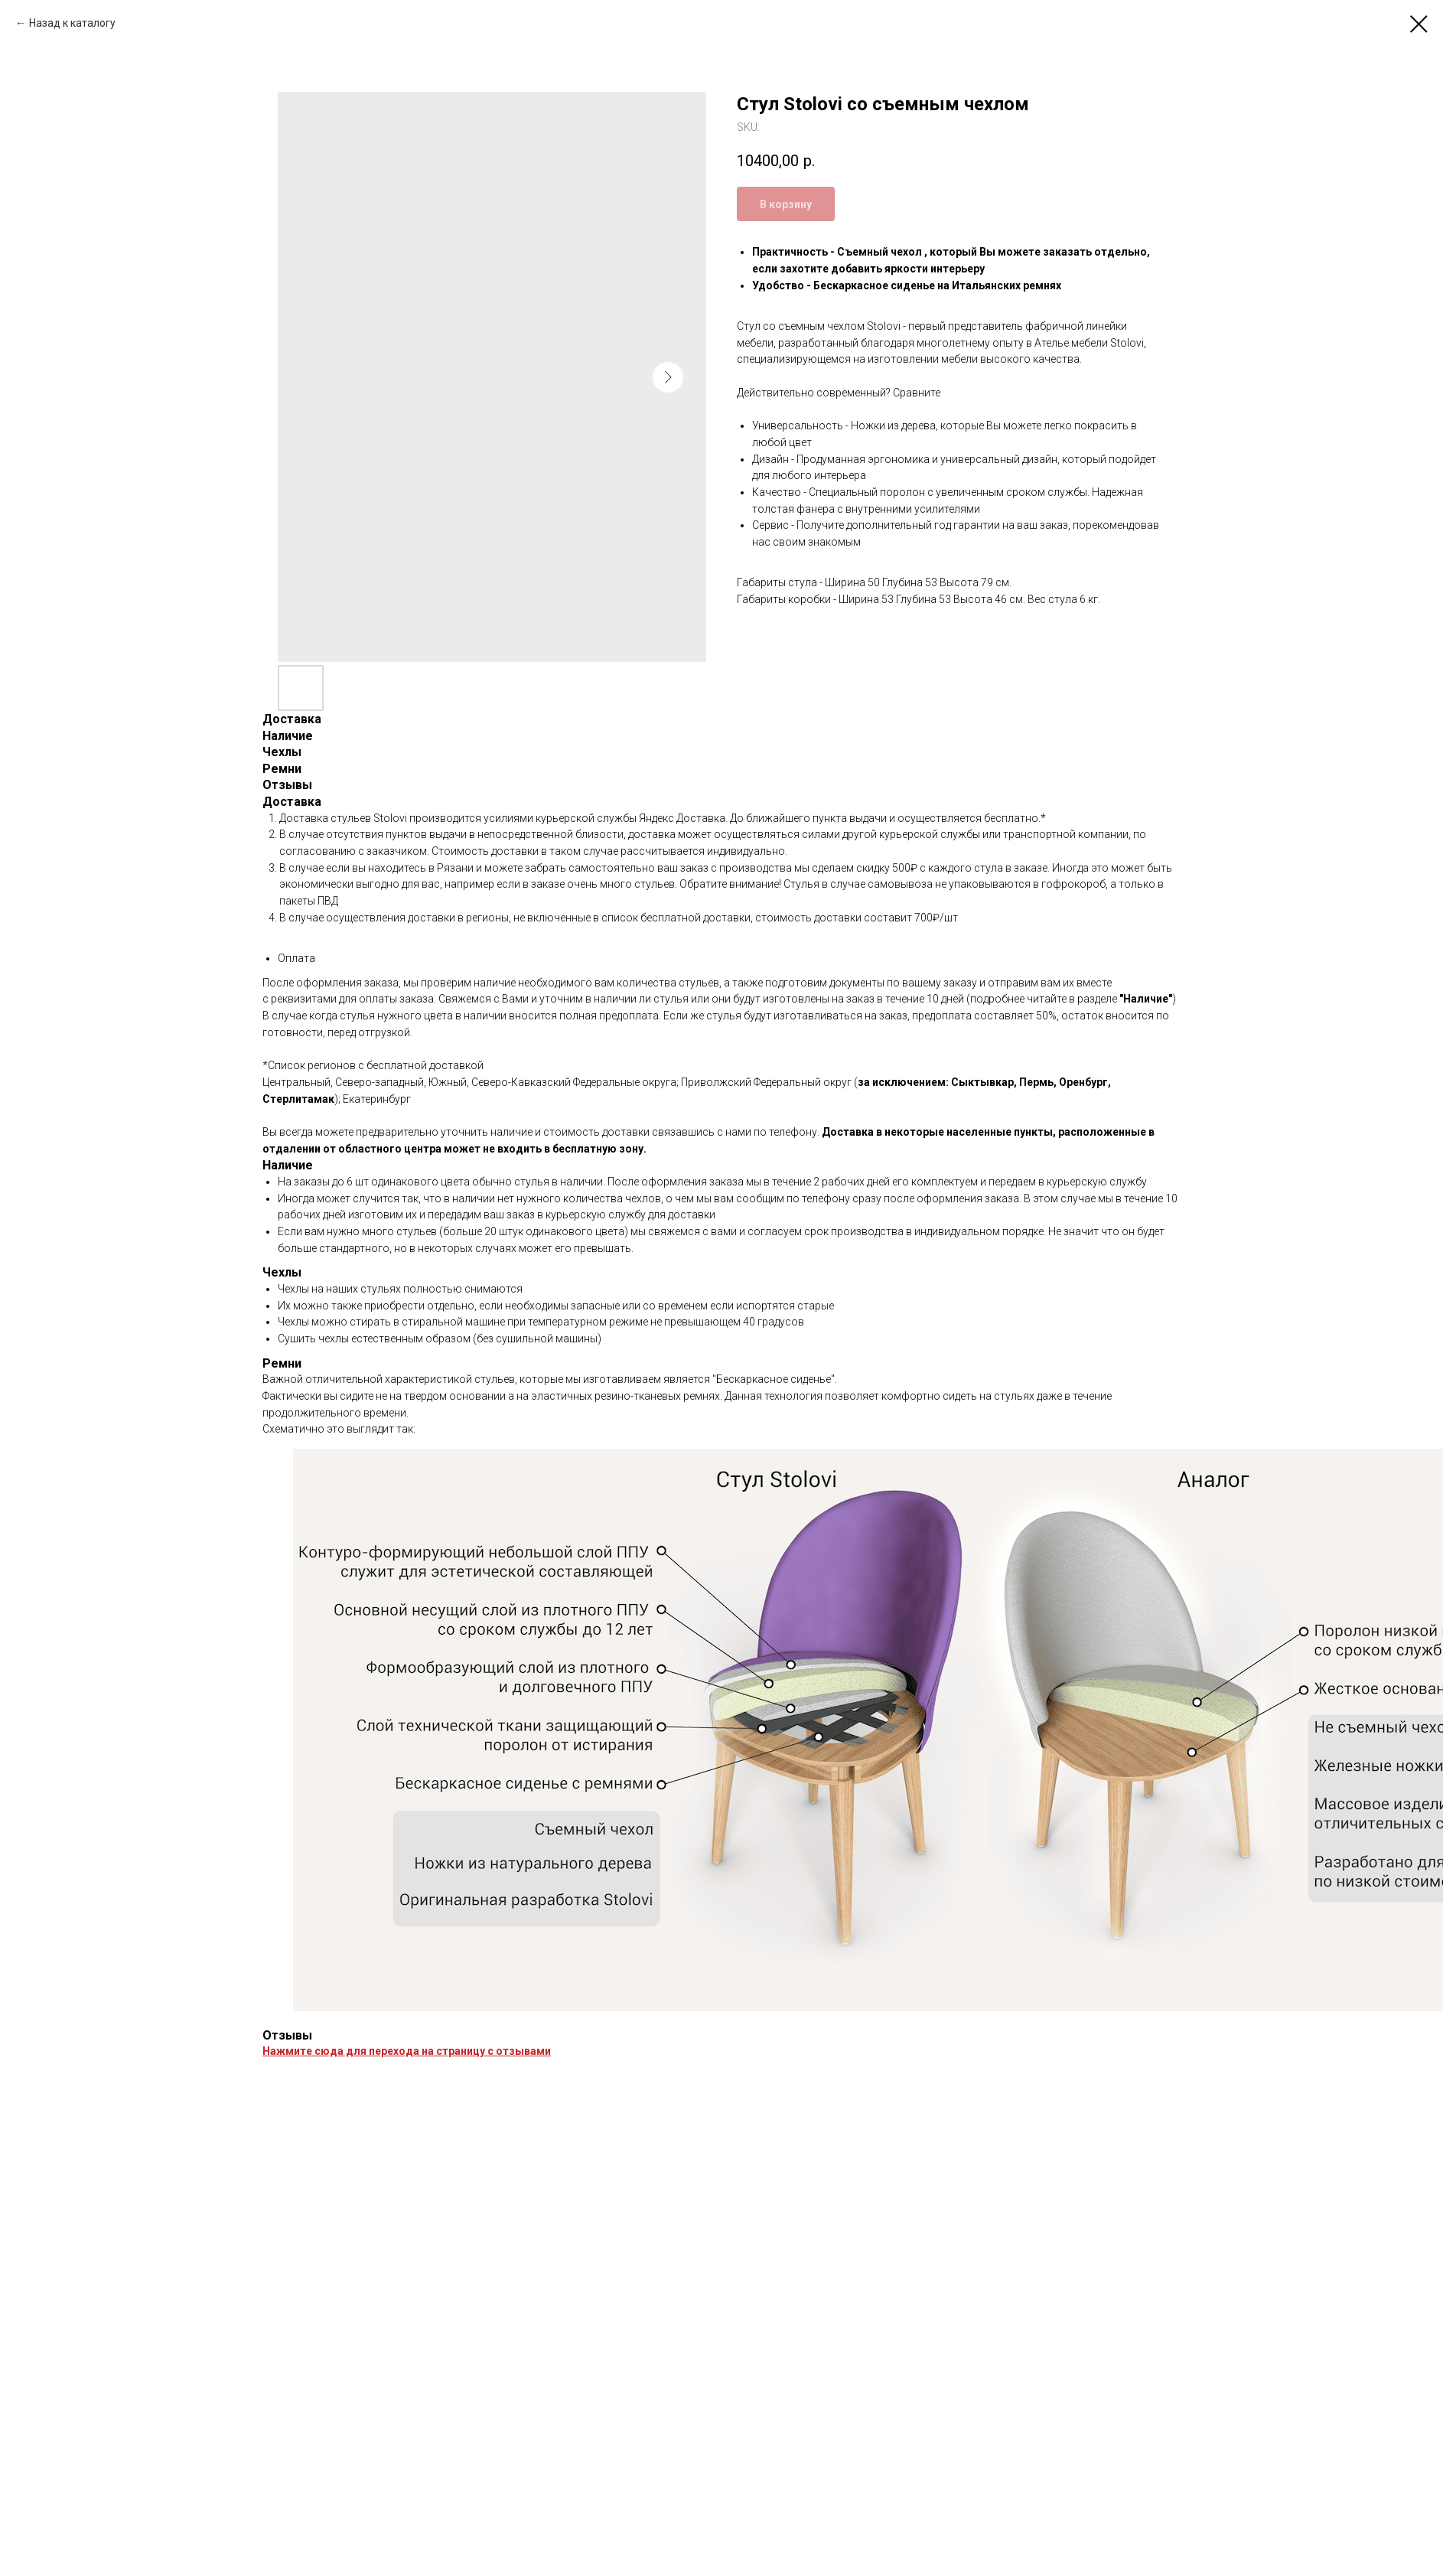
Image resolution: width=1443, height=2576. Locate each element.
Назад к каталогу (72, 23)
